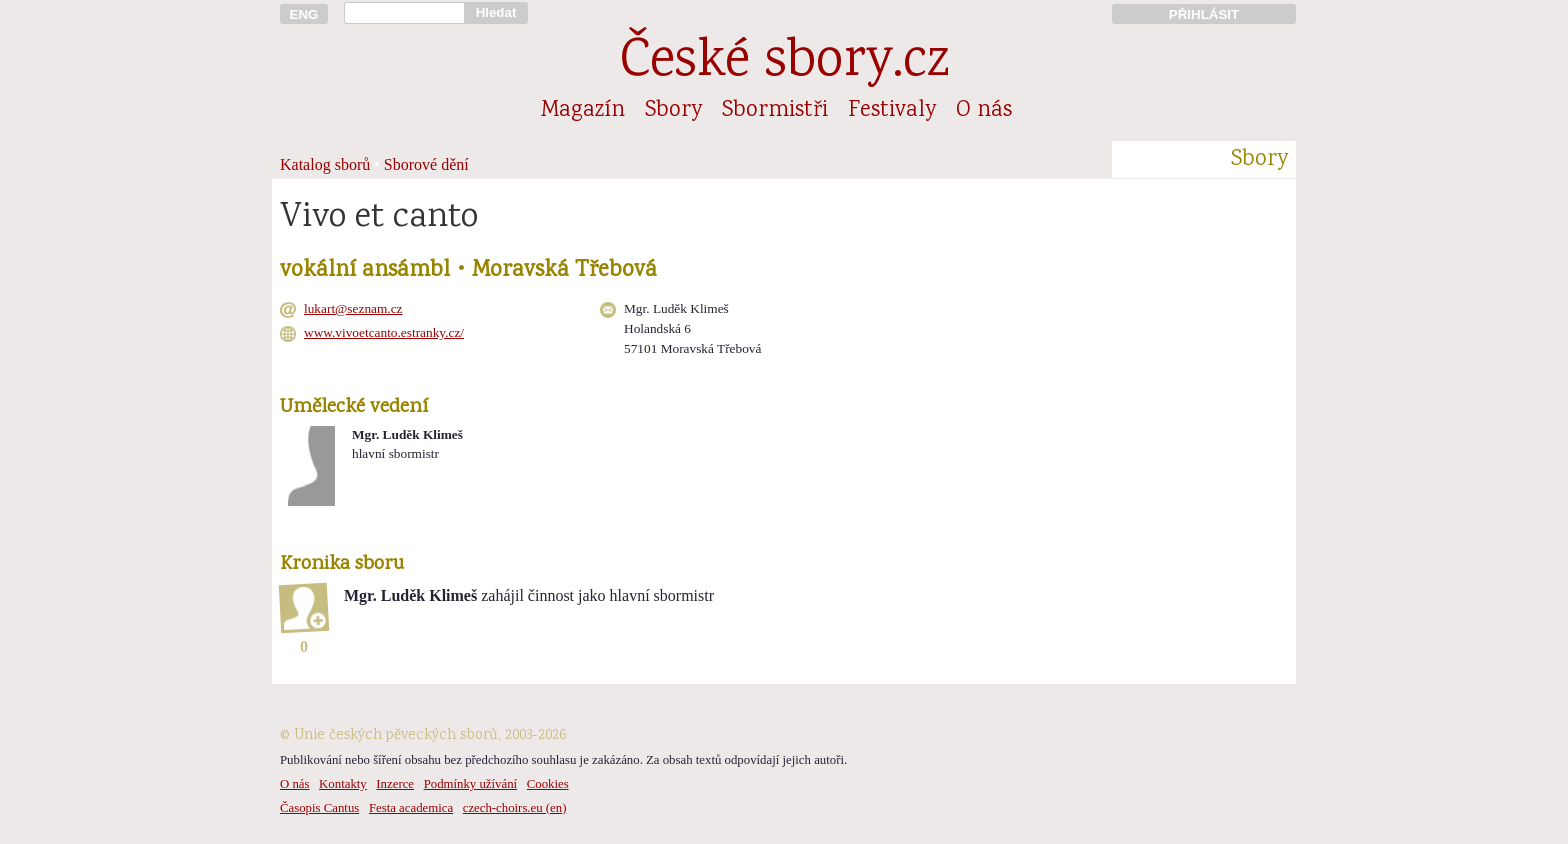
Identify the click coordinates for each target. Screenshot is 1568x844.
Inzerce (395, 784)
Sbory (673, 111)
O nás (984, 111)
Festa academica (411, 808)
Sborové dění (426, 164)
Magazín (583, 111)
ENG (304, 14)
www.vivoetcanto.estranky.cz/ (384, 332)
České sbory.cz (784, 63)
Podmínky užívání (470, 784)
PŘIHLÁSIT (1204, 14)
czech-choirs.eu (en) (515, 808)
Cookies (548, 784)
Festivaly (892, 111)
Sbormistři (775, 111)
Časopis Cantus (319, 808)
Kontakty (343, 784)
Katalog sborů (325, 164)
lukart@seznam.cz (353, 308)
